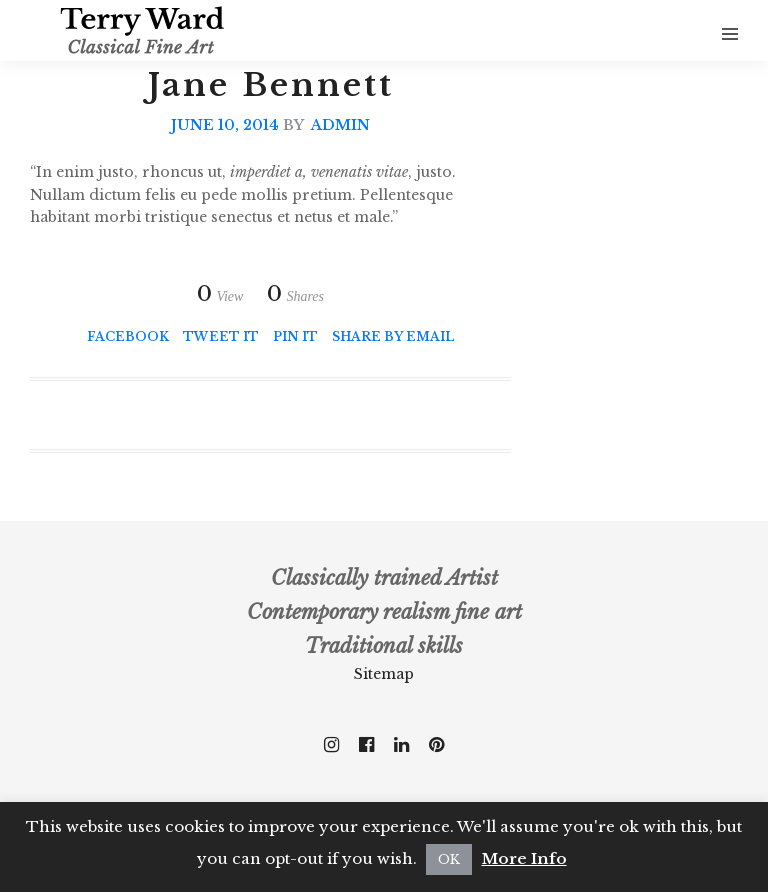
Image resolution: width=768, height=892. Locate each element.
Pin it (295, 336)
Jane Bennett (271, 85)
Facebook (128, 336)
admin (340, 125)
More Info (524, 858)
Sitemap (384, 674)
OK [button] (449, 859)
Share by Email (393, 336)
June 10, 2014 (225, 125)
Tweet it (221, 336)
